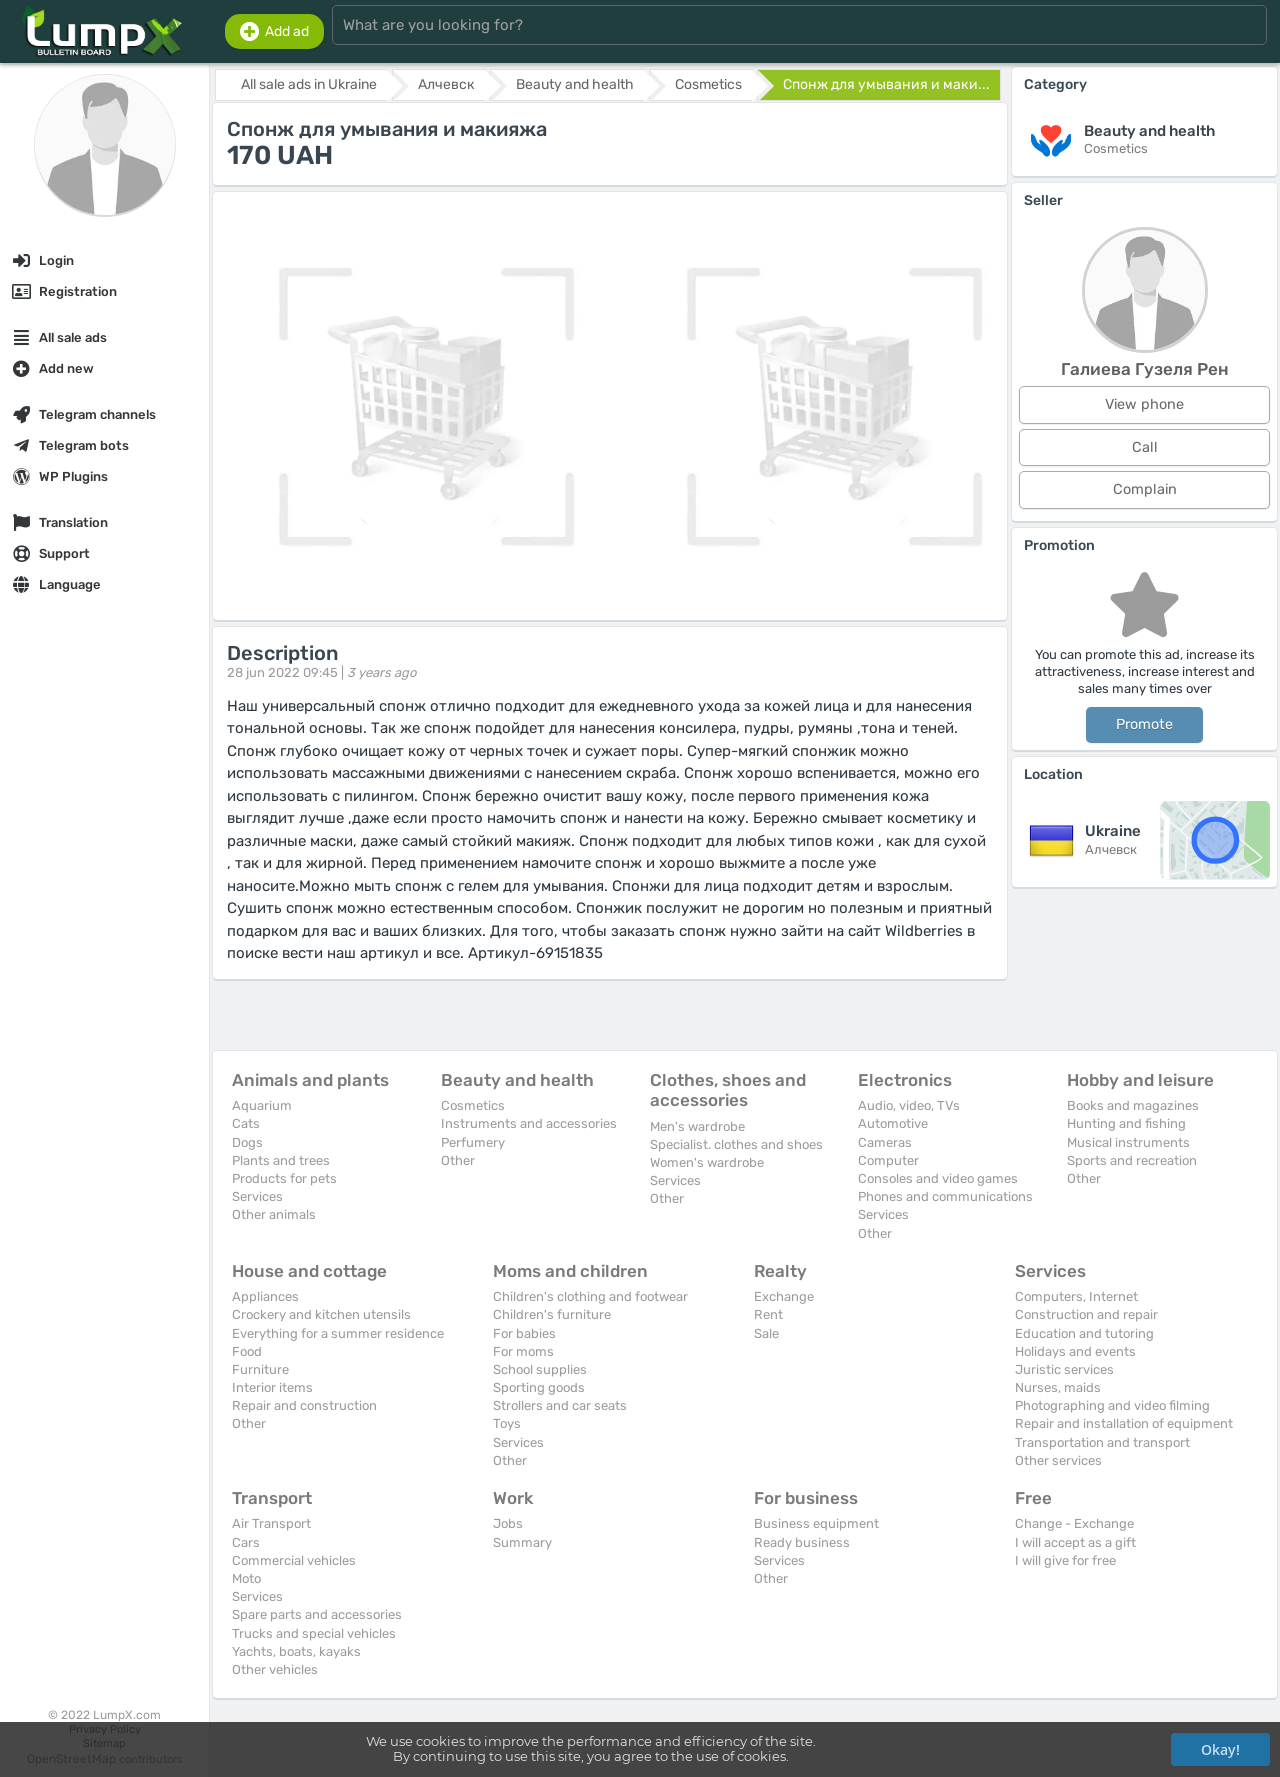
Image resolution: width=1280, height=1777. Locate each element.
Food (247, 1351)
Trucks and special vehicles (314, 1633)
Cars (246, 1542)
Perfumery (473, 1142)
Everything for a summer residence (338, 1333)
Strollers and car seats (560, 1405)
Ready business (802, 1542)
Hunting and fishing (1126, 1123)
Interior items (272, 1387)
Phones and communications (945, 1196)
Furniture (260, 1369)
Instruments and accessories (529, 1123)
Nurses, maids (1058, 1387)
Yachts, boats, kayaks (296, 1651)
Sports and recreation (1132, 1160)
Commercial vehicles (294, 1560)
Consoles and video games (938, 1178)
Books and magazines (1133, 1105)
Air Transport (271, 1523)
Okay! (1220, 1749)
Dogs (247, 1142)
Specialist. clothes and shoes (736, 1144)
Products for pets (284, 1178)
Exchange (784, 1296)
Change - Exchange (1074, 1523)
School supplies (540, 1369)
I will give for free (1065, 1560)
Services (257, 1196)
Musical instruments (1128, 1142)
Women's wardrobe (707, 1162)
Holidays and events (1075, 1351)
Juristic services (1064, 1369)
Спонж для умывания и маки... (886, 84)
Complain (1145, 489)
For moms (523, 1351)
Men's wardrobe (697, 1126)
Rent (768, 1314)
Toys (507, 1423)
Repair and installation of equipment (1124, 1423)
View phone (1144, 404)
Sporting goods (539, 1387)
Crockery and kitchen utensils (321, 1314)
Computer (888, 1160)
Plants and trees (281, 1160)
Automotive (893, 1123)
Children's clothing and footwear (590, 1296)
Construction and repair (1086, 1314)
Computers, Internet (1076, 1296)
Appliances (265, 1296)
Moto (246, 1578)
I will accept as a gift (1075, 1542)
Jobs (508, 1523)
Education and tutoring (1084, 1333)
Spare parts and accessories (317, 1614)
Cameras (885, 1142)
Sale (766, 1333)
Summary (522, 1542)
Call (1145, 447)
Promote (1144, 724)
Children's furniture (552, 1314)
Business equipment (816, 1523)
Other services (1058, 1460)
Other (458, 1160)
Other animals (274, 1214)
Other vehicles (275, 1669)
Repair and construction (304, 1405)
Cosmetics (473, 1105)
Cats (246, 1123)
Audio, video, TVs (909, 1105)
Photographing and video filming (1112, 1405)
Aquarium (262, 1105)
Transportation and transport (1102, 1442)
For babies (524, 1333)
